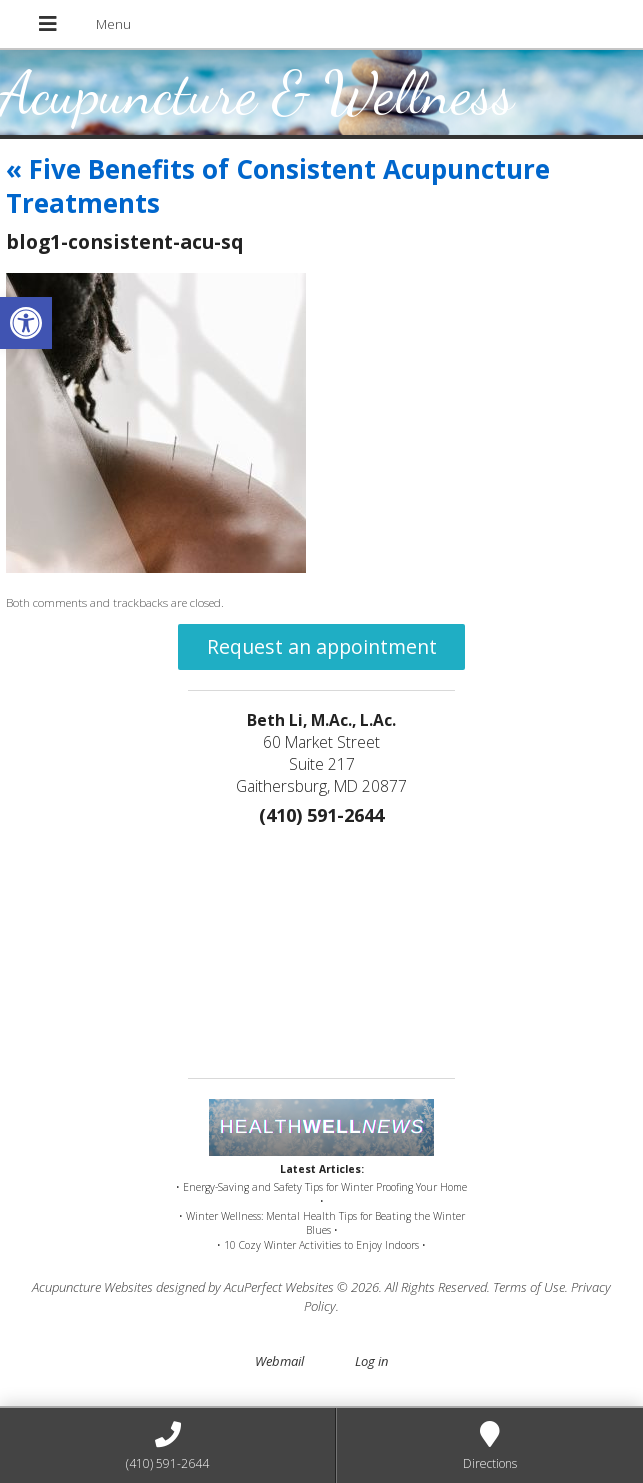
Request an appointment (322, 646)
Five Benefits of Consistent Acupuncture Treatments (278, 186)
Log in (371, 1361)
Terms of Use (529, 1287)
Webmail (279, 1361)
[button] (26, 323)
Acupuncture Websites (92, 1287)
